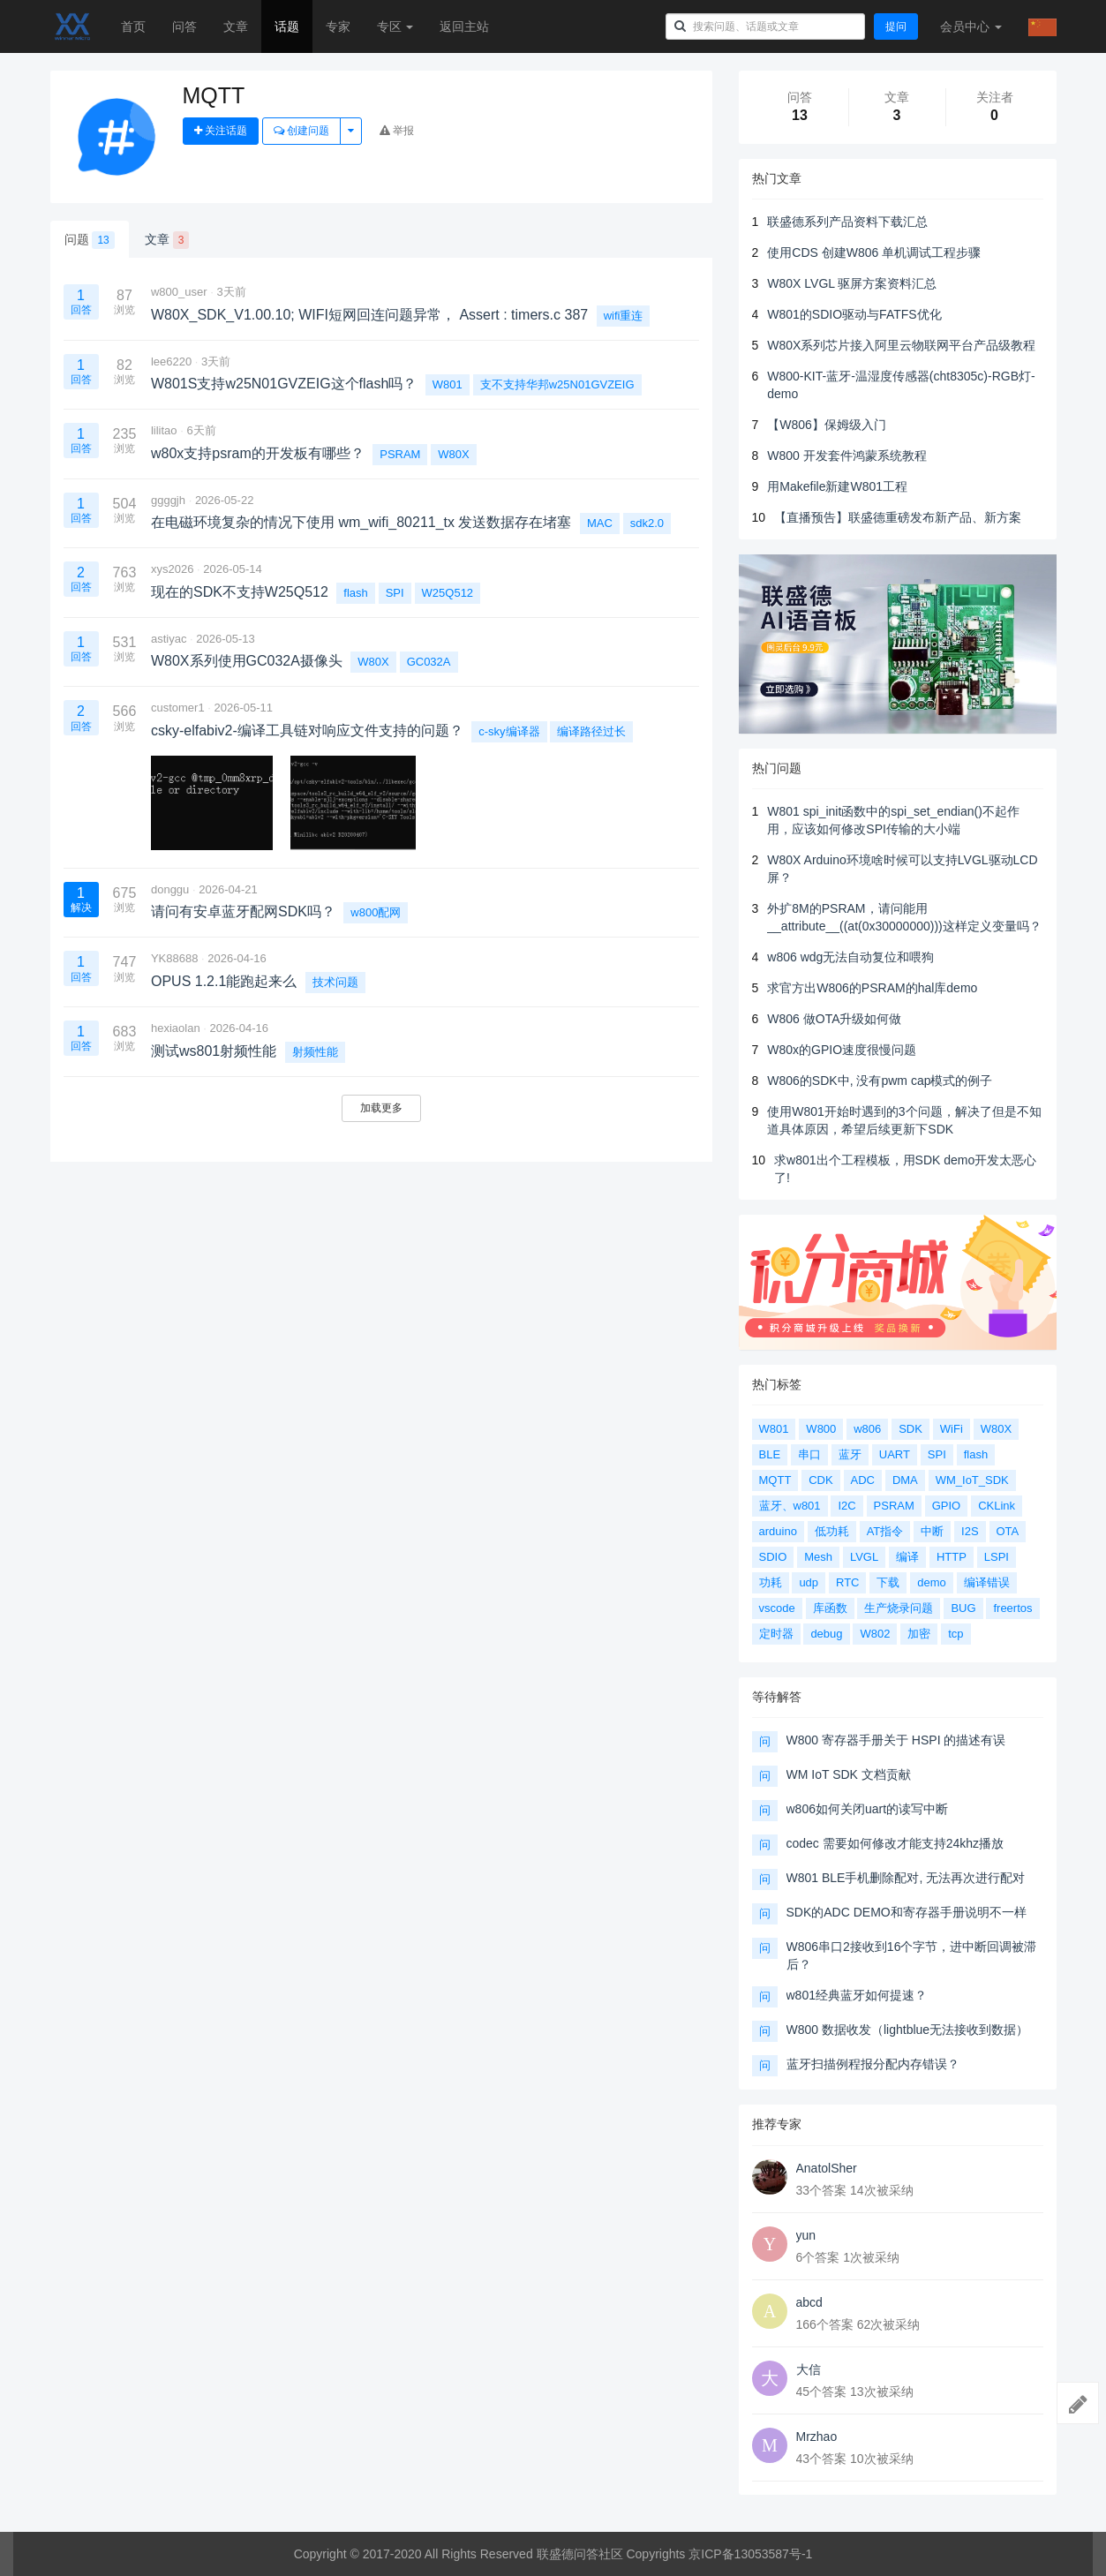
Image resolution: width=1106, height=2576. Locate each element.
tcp (955, 1633)
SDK (910, 1428)
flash (355, 592)
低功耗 (832, 1531)
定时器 (776, 1633)
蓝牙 (850, 1454)
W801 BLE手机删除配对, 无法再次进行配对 (906, 1878)
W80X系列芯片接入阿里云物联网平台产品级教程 (901, 345)
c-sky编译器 (508, 731)
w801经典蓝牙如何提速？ (856, 1995)
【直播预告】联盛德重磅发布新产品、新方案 (897, 517)
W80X (453, 454)
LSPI (996, 1556)
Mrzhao (817, 2436)
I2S (970, 1531)
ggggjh (168, 500)
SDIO (773, 1556)
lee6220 (171, 361)
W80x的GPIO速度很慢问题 (841, 1050)
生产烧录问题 (898, 1608)
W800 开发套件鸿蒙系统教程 (846, 455)
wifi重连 (623, 315)
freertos (1012, 1608)
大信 (808, 2369)
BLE (770, 1454)
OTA (1008, 1531)
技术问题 (335, 982)
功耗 (770, 1582)
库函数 (830, 1608)
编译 (907, 1556)
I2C (846, 1505)
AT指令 (885, 1531)
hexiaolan (175, 1028)
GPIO (946, 1505)
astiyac (168, 638)
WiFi (951, 1428)
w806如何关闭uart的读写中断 (867, 1809)
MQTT (775, 1480)
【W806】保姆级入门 (826, 425)
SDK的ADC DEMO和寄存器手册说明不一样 (906, 1912)
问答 (184, 26)
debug (826, 1633)
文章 (235, 26)
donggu (170, 889)
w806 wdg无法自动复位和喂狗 (850, 957)
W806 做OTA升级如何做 (834, 1019)
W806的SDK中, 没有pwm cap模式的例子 (879, 1080)
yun (806, 2235)
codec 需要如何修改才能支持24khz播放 (895, 1843)
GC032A (429, 661)
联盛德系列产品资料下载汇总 (847, 222)
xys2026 (172, 569)
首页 (133, 26)
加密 (918, 1633)
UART (894, 1454)
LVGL (864, 1556)
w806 (867, 1428)
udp (808, 1582)
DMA (905, 1480)
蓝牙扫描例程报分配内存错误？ (872, 2064)
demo (931, 1582)
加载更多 (381, 1108)
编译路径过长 (591, 731)
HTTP (952, 1556)
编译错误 (987, 1582)
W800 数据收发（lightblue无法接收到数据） (907, 2029)
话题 (287, 26)
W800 (821, 1428)
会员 (971, 26)
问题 (89, 240)
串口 (809, 1454)
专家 (338, 26)
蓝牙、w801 (790, 1505)
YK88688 (175, 958)
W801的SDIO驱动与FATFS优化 (854, 314)
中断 (932, 1531)
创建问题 (301, 130)
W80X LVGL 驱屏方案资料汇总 (852, 283)
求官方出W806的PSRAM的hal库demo (872, 988)
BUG (963, 1608)
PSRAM (400, 454)
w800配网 (375, 912)
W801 (448, 384)
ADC (863, 1480)
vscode (777, 1608)
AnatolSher (826, 2168)
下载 (888, 1582)
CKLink (996, 1505)
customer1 (178, 707)
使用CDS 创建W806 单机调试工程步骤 (874, 252)
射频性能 (315, 1051)
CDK (820, 1480)
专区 (395, 26)
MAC (600, 523)
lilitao (164, 430)
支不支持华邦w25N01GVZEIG (557, 384)
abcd (809, 2302)
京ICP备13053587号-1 (750, 2554)
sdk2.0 (647, 523)
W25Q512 (448, 592)
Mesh (818, 1556)
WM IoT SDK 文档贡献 (848, 1774)
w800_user (179, 291)
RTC (847, 1582)
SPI (395, 592)
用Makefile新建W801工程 (837, 486)
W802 (875, 1633)
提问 (896, 26)
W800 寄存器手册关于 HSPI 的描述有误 (896, 1740)
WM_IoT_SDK (972, 1480)
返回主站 (464, 26)
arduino (778, 1531)
